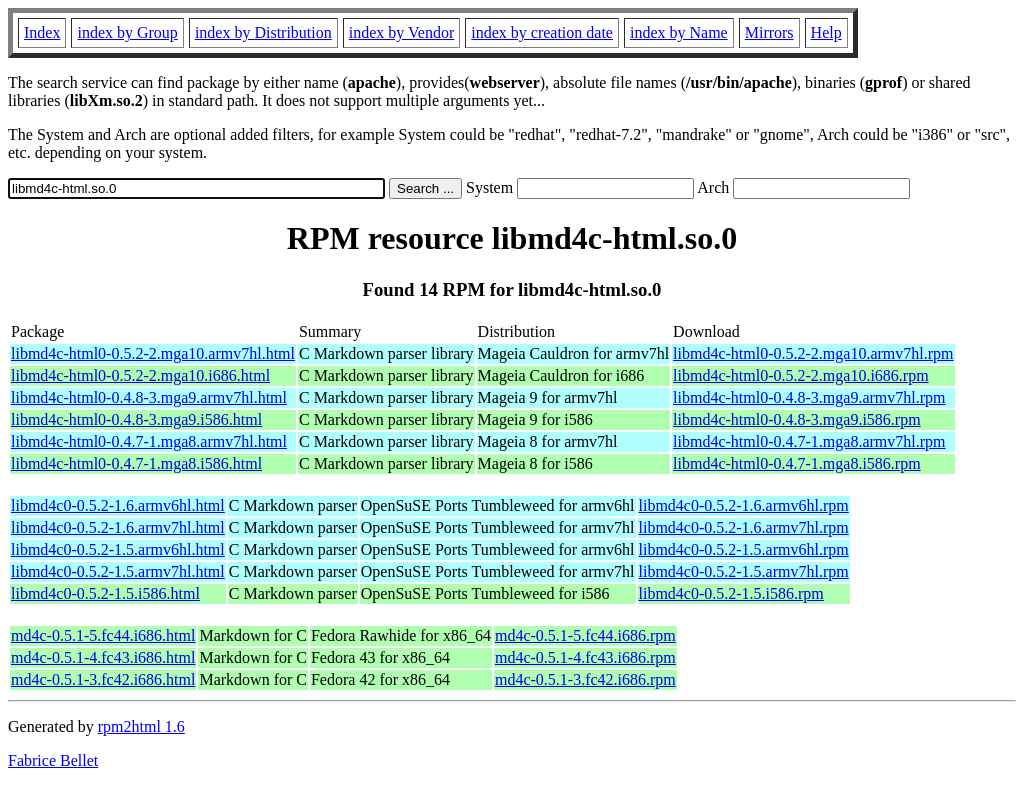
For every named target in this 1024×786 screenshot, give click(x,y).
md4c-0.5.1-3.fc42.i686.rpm (585, 679)
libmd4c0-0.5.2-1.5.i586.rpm (731, 593)
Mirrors (769, 32)
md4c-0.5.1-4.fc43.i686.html (103, 657)
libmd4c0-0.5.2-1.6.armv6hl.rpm (744, 505)
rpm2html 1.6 (141, 726)
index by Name (679, 32)
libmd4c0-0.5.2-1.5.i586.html (105, 593)
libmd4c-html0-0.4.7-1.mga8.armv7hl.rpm (809, 441)
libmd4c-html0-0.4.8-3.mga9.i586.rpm (797, 419)
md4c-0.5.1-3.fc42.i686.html (103, 679)
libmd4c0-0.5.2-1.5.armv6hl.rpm (744, 549)
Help (826, 32)
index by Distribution (263, 32)
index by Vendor (401, 32)
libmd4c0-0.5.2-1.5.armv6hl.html (118, 549)
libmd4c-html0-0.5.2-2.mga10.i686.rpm (801, 375)
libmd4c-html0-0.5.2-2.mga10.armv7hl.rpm (813, 353)
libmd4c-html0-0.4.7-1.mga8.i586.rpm (797, 463)
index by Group (127, 32)
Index (42, 32)
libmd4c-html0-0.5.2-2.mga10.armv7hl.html (153, 353)
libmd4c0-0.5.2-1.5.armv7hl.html (118, 571)
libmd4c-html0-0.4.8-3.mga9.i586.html (136, 419)
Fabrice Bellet (53, 760)
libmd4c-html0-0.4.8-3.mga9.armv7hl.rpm (809, 397)
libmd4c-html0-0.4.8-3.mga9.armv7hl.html (149, 397)
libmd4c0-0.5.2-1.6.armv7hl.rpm (744, 527)
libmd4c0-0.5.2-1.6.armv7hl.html (118, 527)
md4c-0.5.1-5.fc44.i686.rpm (585, 635)
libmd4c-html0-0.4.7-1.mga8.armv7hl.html (149, 441)
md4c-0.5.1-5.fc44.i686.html (103, 635)
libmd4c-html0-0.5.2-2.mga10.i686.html (140, 375)
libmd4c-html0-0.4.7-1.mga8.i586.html (136, 463)
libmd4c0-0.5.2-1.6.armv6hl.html (118, 505)
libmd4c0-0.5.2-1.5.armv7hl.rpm (744, 571)
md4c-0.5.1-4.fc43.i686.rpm (585, 657)
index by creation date (542, 32)
